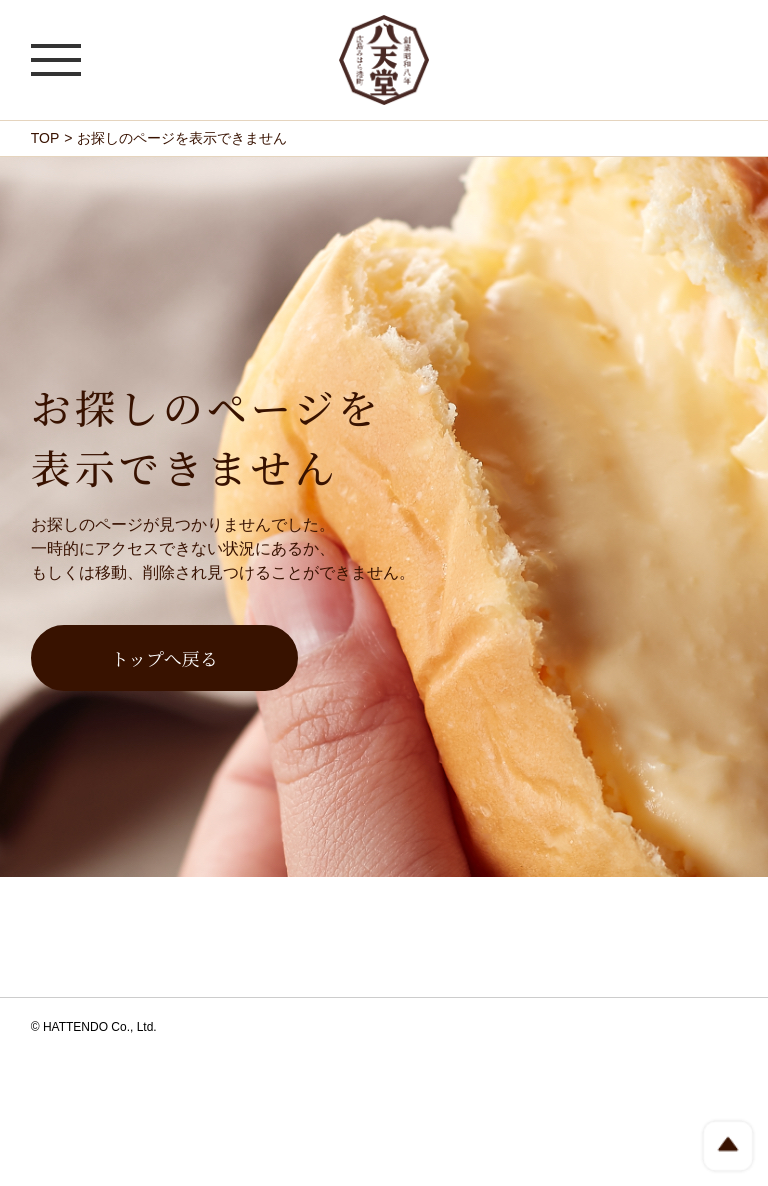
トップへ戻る (164, 658)
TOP (45, 138)
